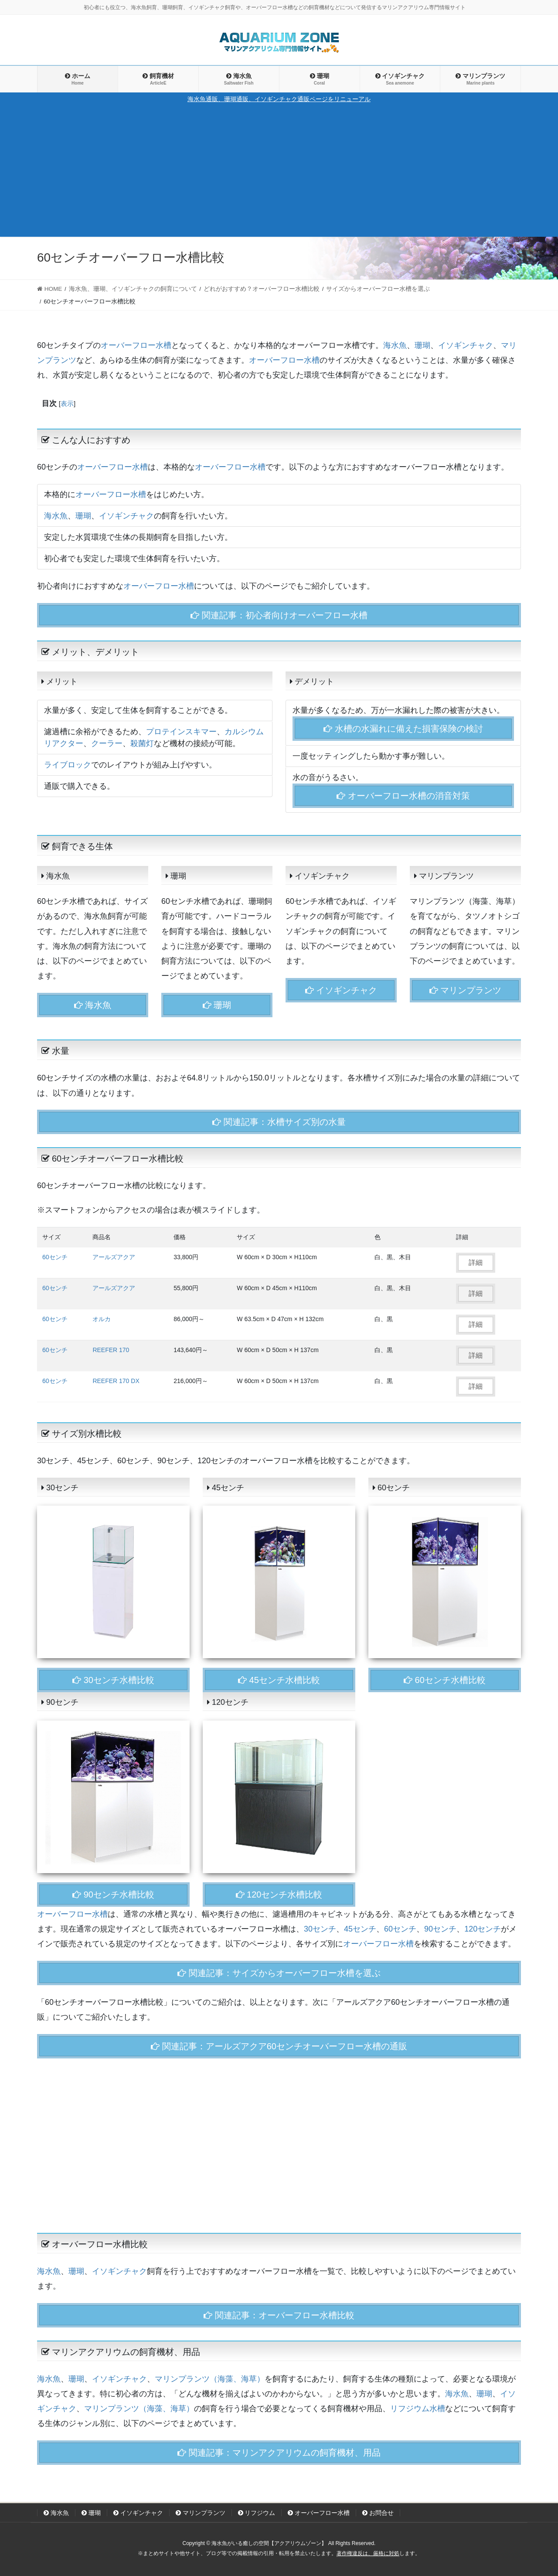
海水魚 (395, 345)
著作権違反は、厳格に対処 (368, 2553)
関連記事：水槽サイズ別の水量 (279, 1122)
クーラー (106, 743)
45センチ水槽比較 (279, 1680)
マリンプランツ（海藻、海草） (210, 2379)
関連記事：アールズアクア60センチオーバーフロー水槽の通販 (279, 2046)
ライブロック (67, 764)
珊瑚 (422, 345)
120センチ (482, 1929)
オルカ (101, 1318)
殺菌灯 (142, 743)
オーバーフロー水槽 (136, 345)
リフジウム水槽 (417, 2408)
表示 (67, 403)
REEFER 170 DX (115, 1380)
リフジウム (257, 2512)
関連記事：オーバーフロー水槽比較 (279, 2315)
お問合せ (378, 2512)
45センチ (360, 1929)
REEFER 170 (110, 1349)
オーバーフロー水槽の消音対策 (403, 796)
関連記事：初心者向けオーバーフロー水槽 (279, 615)
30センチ (320, 1929)
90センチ (440, 1929)
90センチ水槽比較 (113, 1894)
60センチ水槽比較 (445, 1680)
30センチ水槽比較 (113, 1680)
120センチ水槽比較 (279, 1894)
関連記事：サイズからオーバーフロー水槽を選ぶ (279, 1973)
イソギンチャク (465, 345)
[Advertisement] (279, 170)
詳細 (476, 1262)
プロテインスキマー (181, 731)
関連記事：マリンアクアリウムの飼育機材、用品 (279, 2452)
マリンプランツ (465, 990)
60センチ (55, 1257)
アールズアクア (113, 1257)
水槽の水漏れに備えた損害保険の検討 (403, 728)
